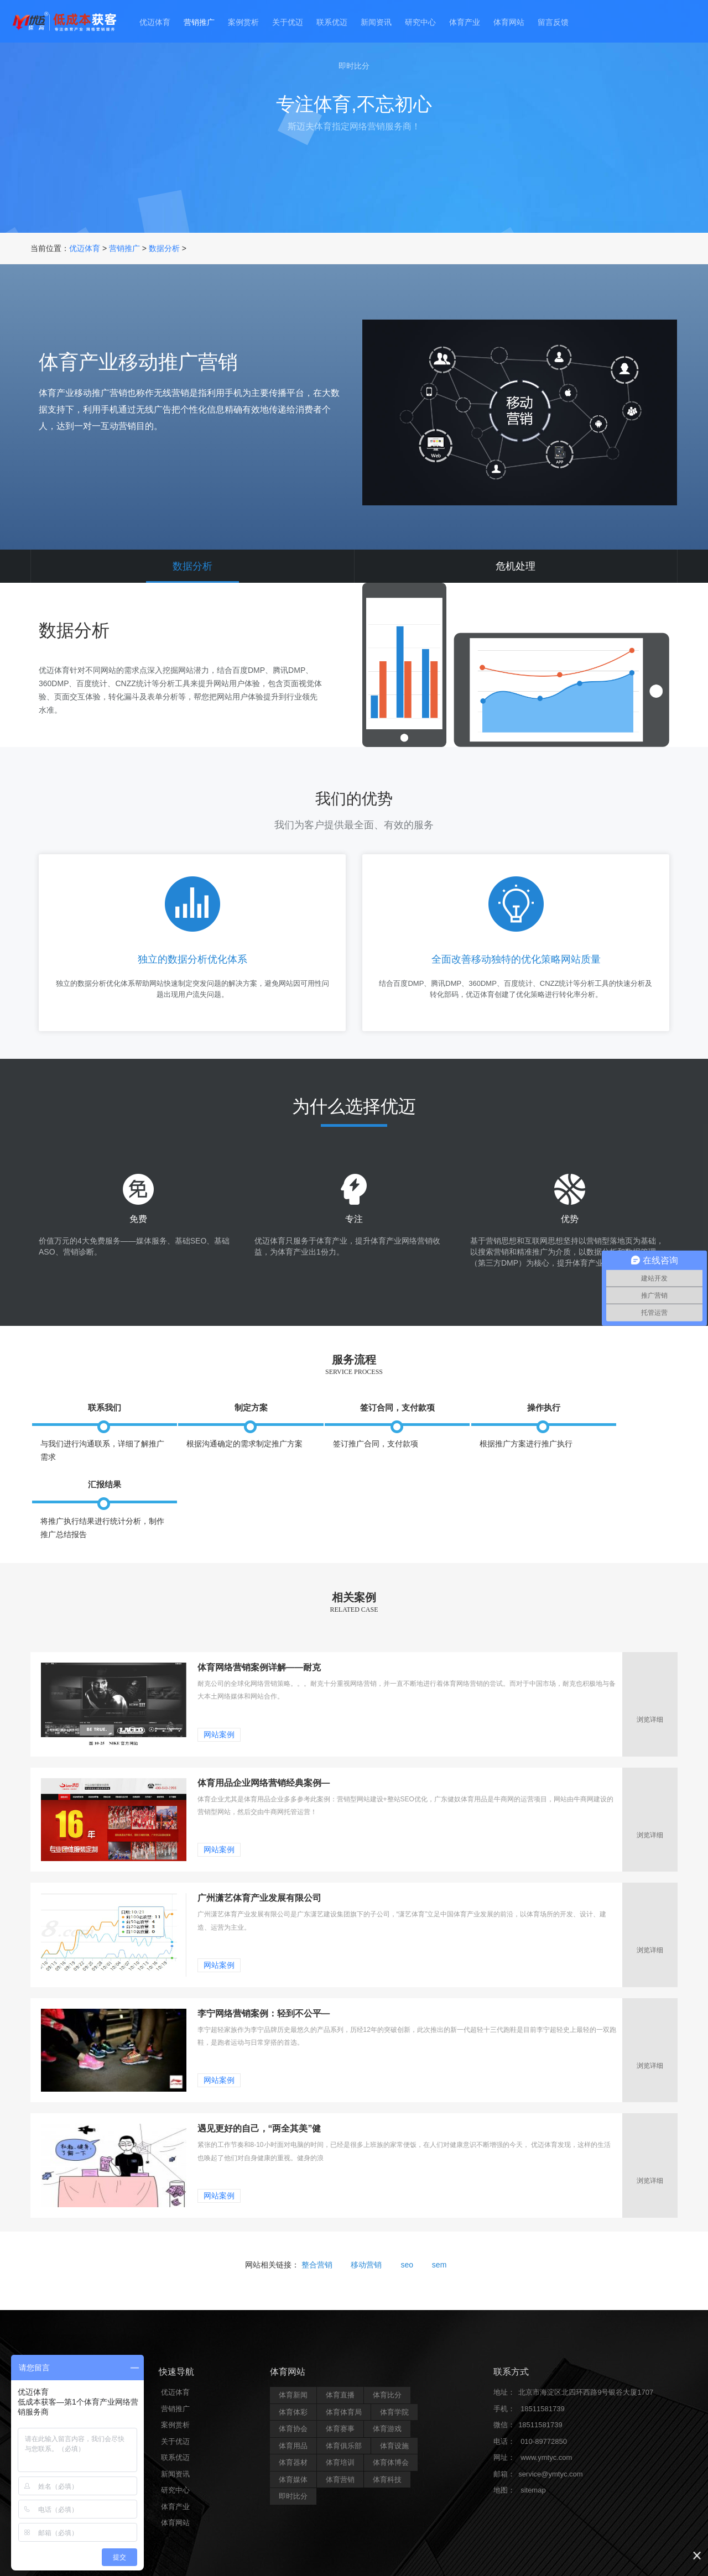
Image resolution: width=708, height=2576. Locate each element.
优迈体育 (144, 23)
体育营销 (340, 2433)
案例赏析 (237, 23)
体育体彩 (293, 2366)
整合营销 (316, 2218)
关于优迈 (284, 23)
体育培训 (340, 2416)
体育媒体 (293, 2433)
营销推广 (191, 23)
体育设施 (394, 2400)
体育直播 (340, 2349)
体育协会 (293, 2383)
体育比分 (387, 2349)
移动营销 (366, 2218)
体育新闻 (293, 2349)
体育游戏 (387, 2383)
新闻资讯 (377, 23)
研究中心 (423, 23)
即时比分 (354, 68)
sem (439, 2218)
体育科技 (387, 2433)
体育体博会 (391, 2416)
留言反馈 (563, 23)
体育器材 (293, 2416)
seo (406, 2218)
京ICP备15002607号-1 (443, 2553)
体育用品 (293, 2400)
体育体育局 (344, 2366)
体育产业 (470, 23)
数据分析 (164, 248)
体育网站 (516, 23)
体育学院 (394, 2366)
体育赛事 (340, 2383)
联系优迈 (330, 23)
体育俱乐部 (344, 2400)
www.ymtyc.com (546, 2411)
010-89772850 (543, 2395)
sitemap (533, 2444)
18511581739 (542, 2363)
